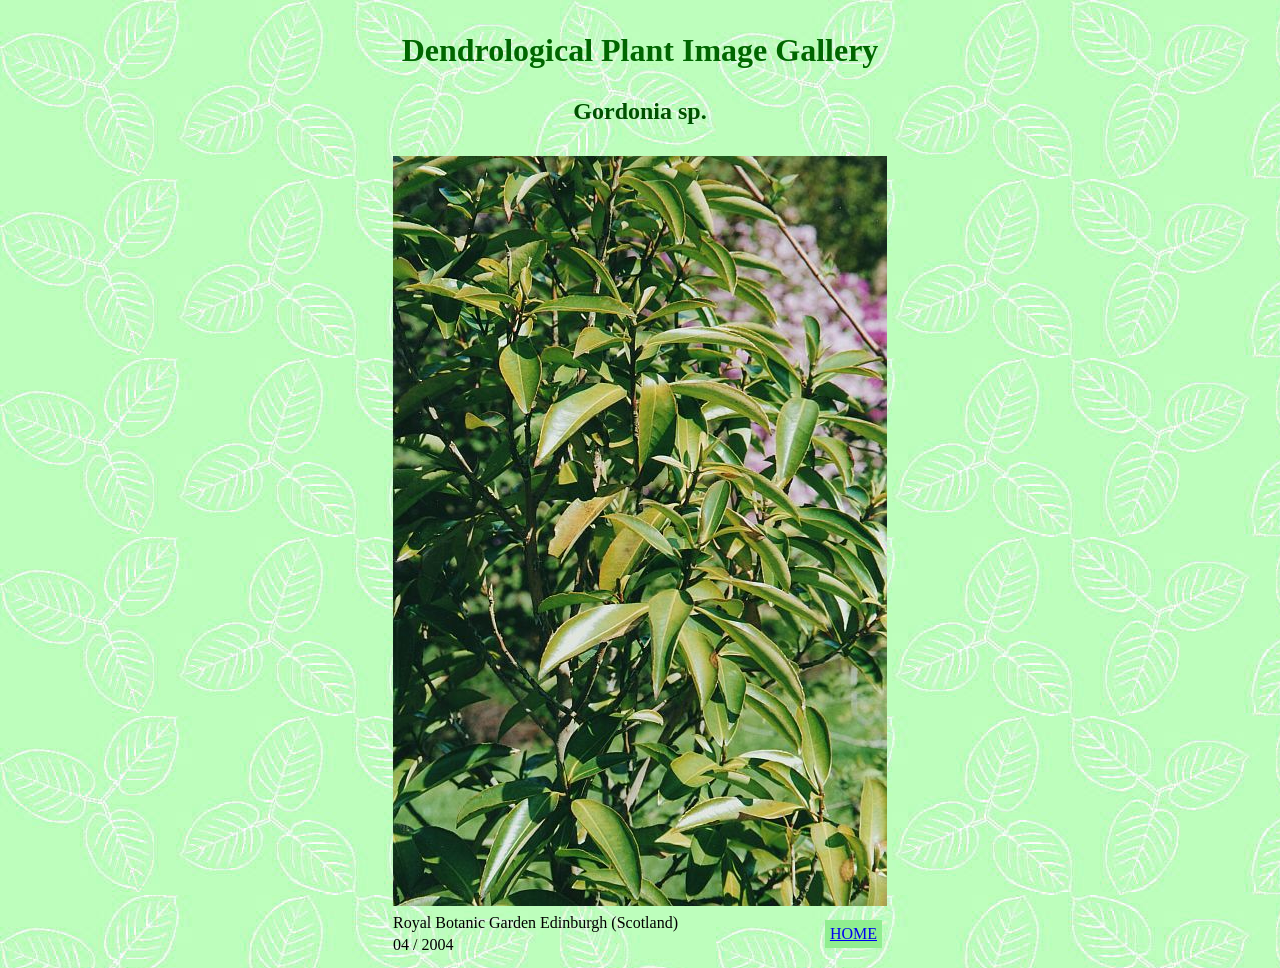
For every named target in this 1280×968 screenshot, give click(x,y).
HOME (853, 933)
